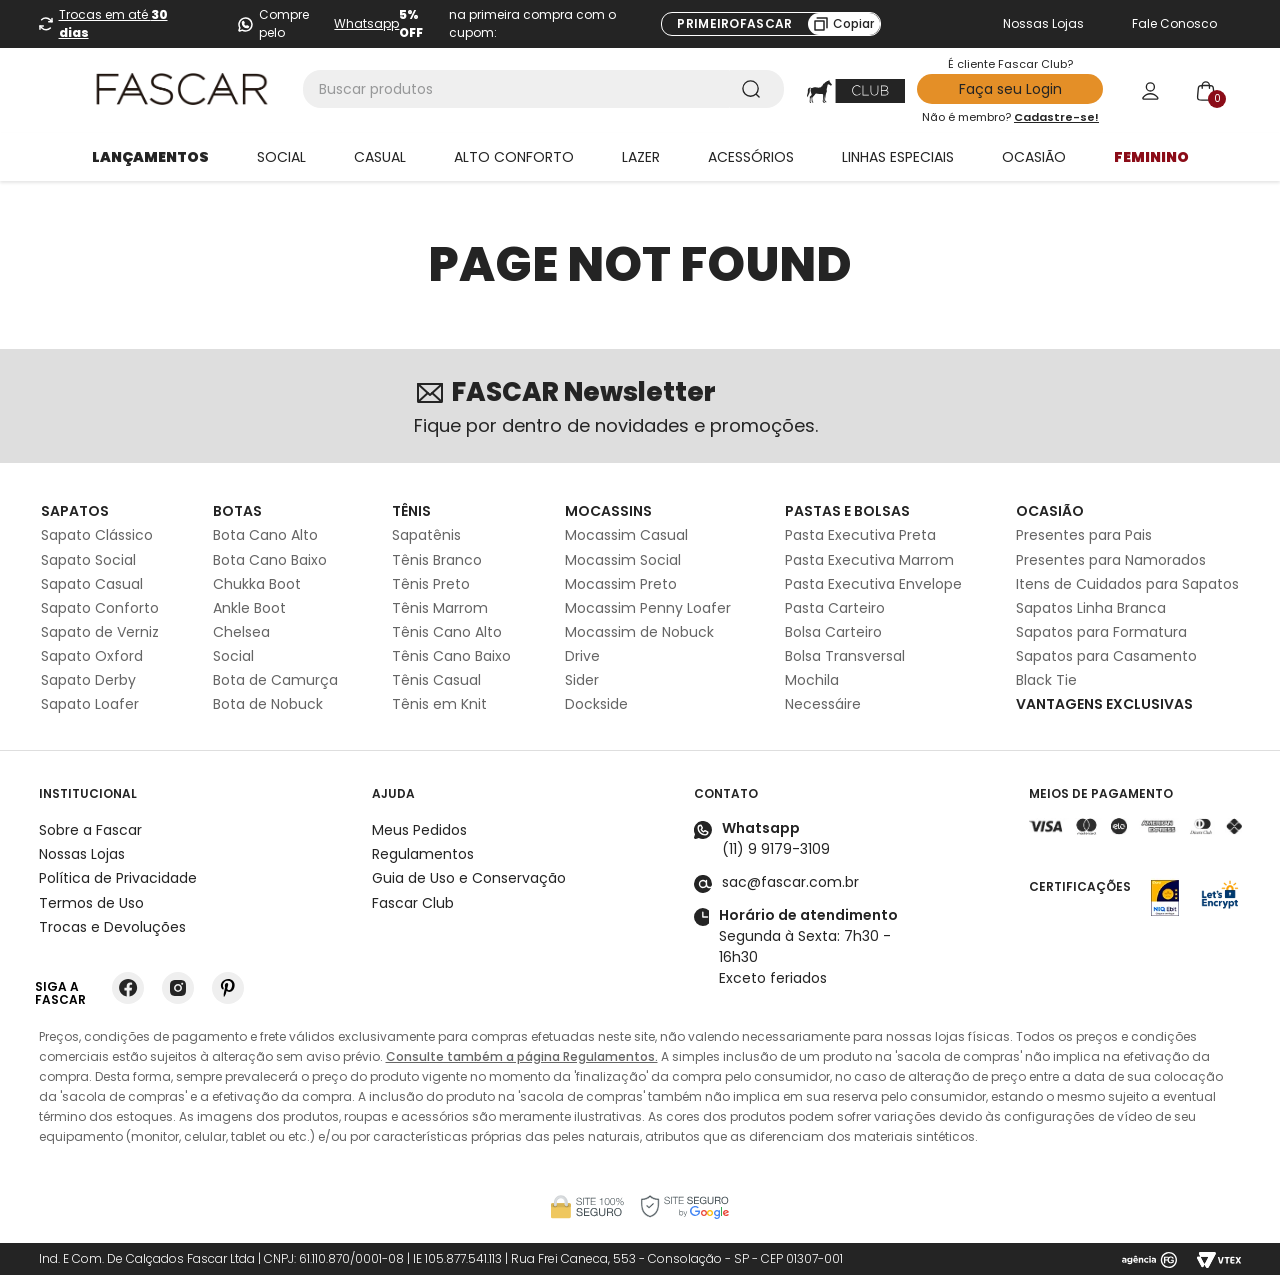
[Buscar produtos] (755, 89)
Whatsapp (366, 23)
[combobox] (543, 89)
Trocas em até (113, 23)
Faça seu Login (1010, 89)
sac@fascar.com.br (790, 882)
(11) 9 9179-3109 (776, 849)
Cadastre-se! (1056, 117)
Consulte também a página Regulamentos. (522, 1056)
